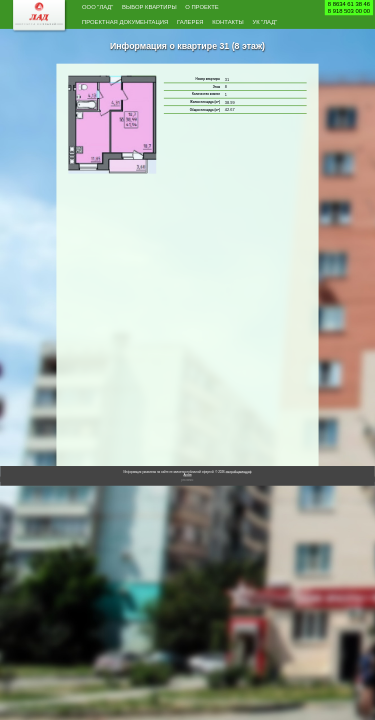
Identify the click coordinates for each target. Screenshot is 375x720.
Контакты (105, 45)
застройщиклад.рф (239, 496)
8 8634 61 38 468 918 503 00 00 (349, 7)
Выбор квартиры (179, 9)
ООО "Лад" (105, 9)
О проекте (253, 9)
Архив (187, 499)
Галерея (240, 27)
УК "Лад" (156, 45)
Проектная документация (146, 27)
